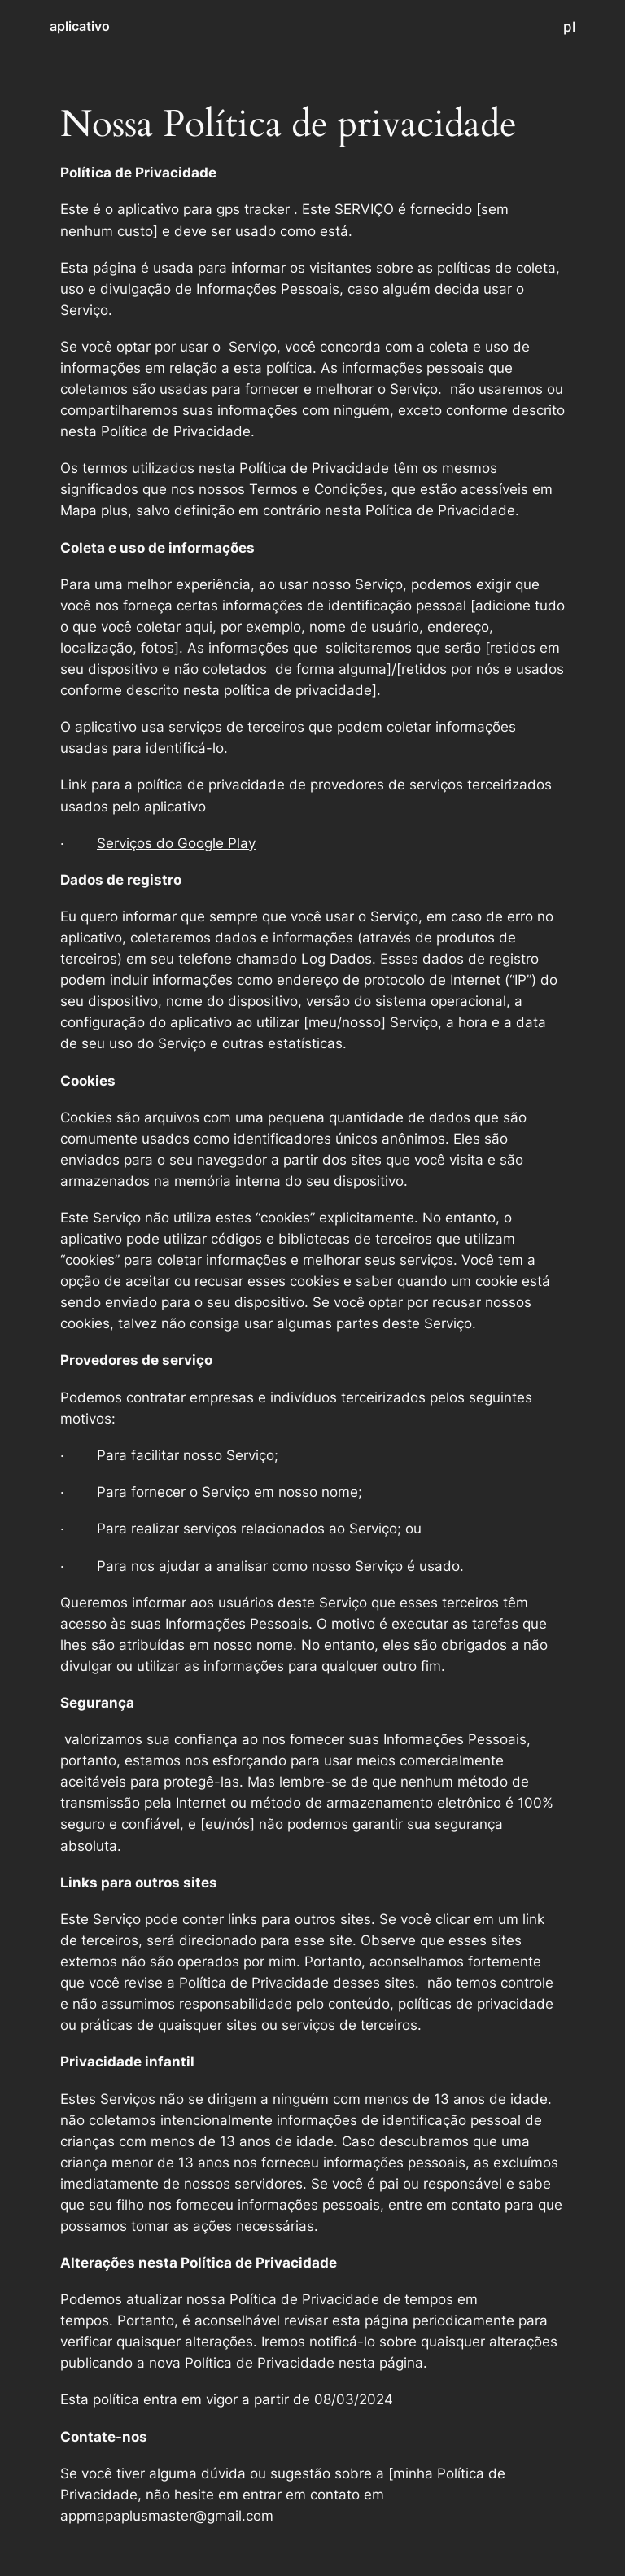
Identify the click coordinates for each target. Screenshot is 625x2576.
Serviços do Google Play (176, 843)
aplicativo (80, 26)
